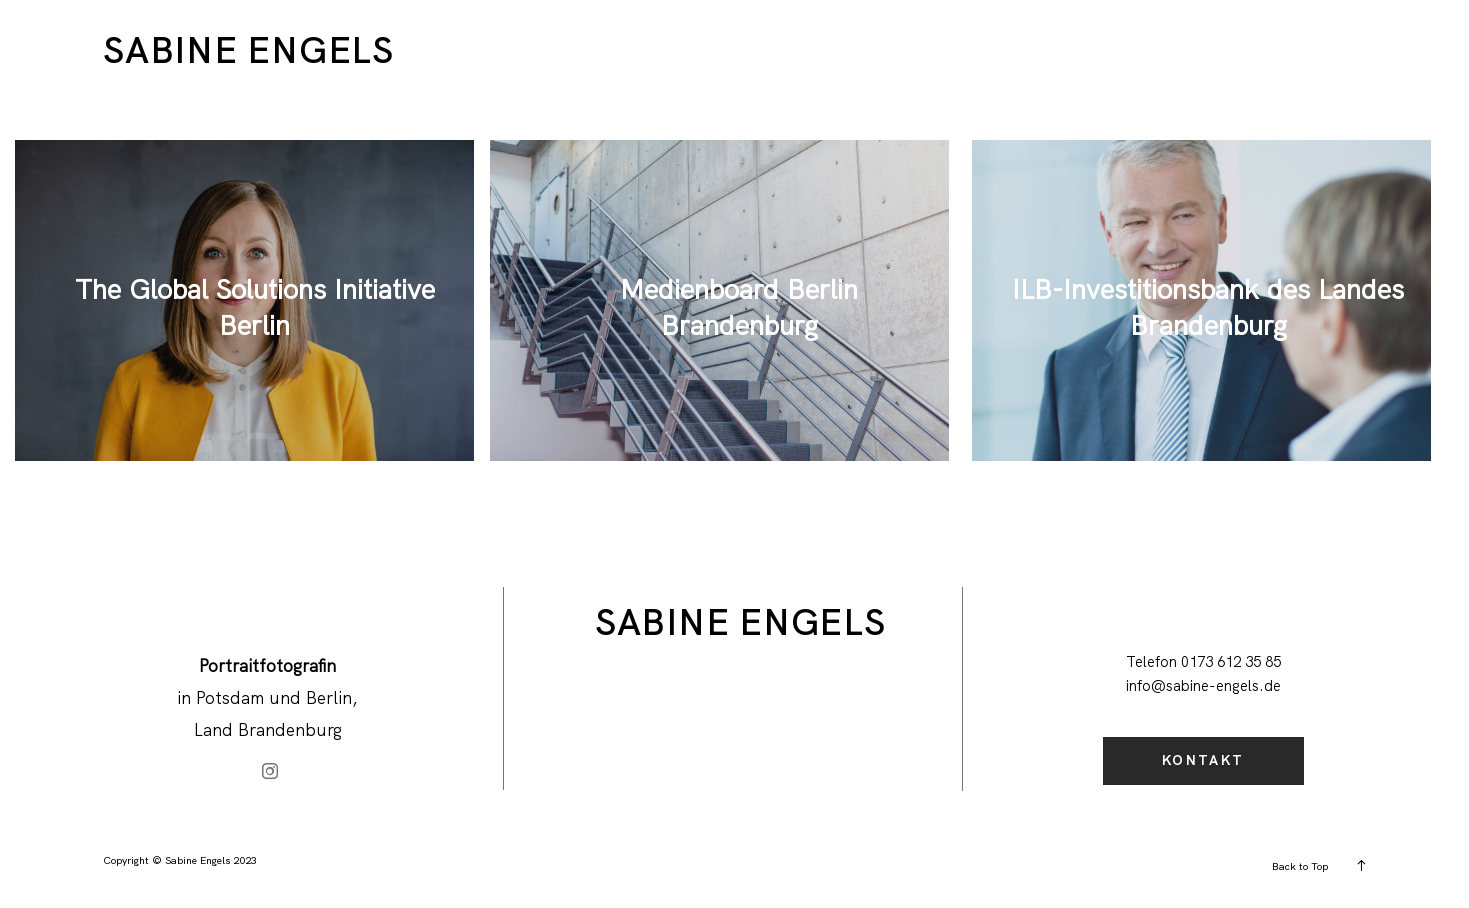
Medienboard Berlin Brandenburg (739, 307)
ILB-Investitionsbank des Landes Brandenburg (1208, 307)
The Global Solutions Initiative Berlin (255, 307)
